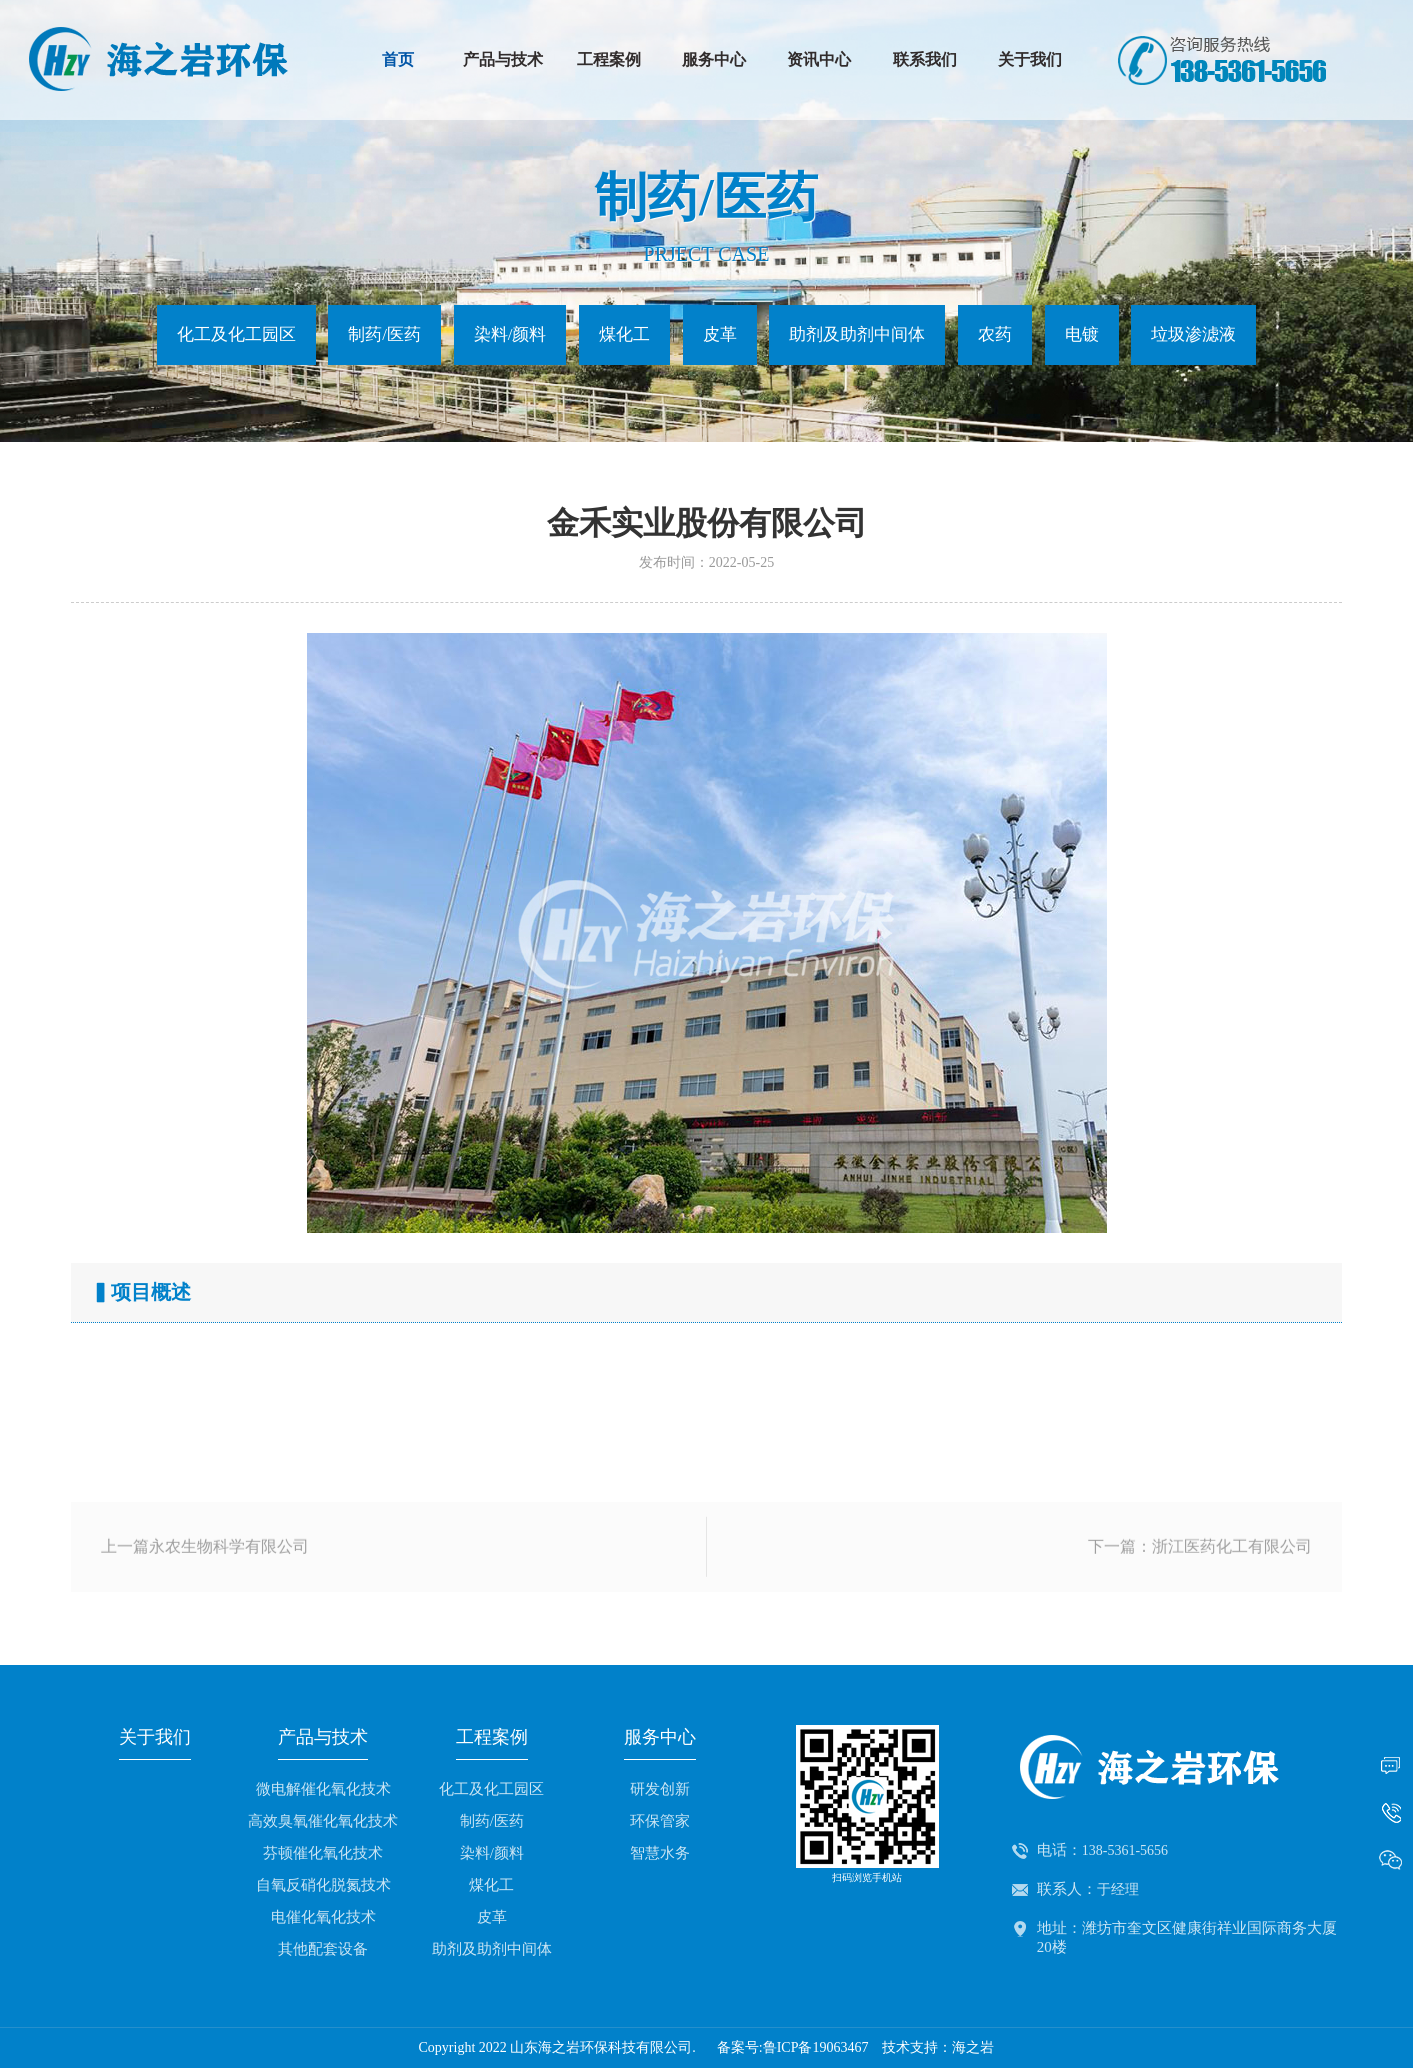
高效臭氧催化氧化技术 (323, 1821)
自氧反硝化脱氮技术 (323, 1885)
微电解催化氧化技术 (323, 1789)
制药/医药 (384, 334)
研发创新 (660, 1789)
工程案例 (609, 59)
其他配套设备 (323, 1949)
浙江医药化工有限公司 (1232, 1571)
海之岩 (973, 2047)
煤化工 (624, 334)
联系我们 (925, 59)
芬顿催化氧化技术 (323, 1853)
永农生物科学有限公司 (229, 1571)
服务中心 (714, 59)
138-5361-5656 (1125, 1850)
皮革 (720, 334)
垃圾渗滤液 (1193, 334)
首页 (398, 59)
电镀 (1082, 334)
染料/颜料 (510, 334)
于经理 (1118, 1889)
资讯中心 (819, 59)
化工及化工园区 (236, 334)
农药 (995, 334)
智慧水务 (660, 1853)
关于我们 (1030, 59)
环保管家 (660, 1821)
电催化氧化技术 (323, 1917)
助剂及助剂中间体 (857, 334)
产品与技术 (503, 59)
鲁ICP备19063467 (816, 2047)
